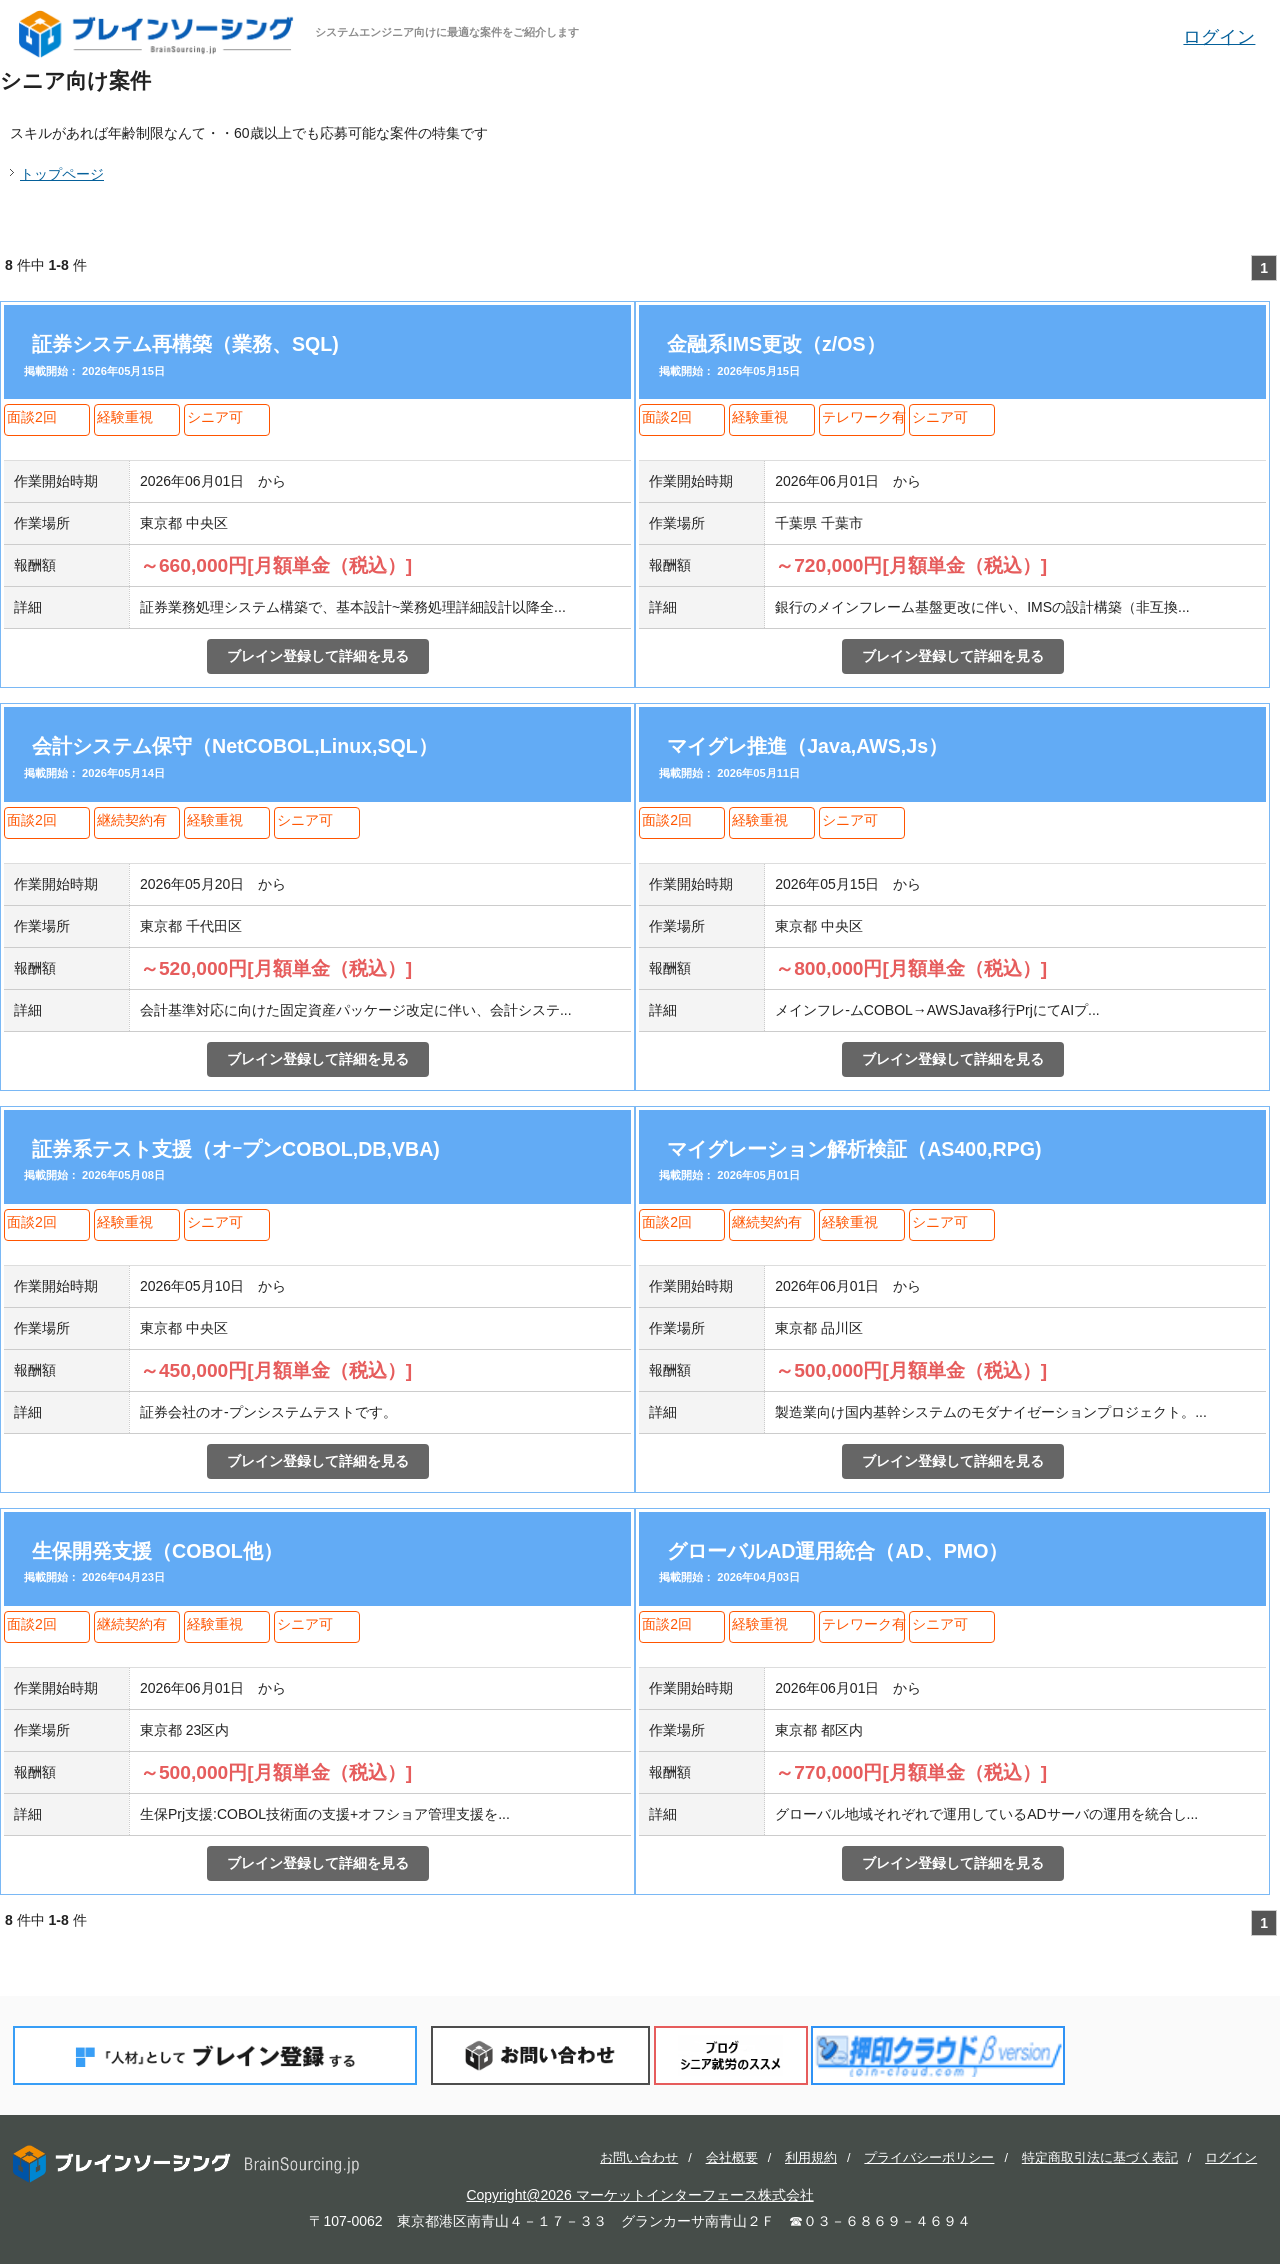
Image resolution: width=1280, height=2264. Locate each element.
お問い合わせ (540, 2055)
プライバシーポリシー (929, 2158)
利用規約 (811, 2158)
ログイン (1219, 37)
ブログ (731, 2055)
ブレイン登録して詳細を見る (318, 656)
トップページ (62, 174)
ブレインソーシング (158, 34)
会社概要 (732, 2158)
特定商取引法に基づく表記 (1100, 2158)
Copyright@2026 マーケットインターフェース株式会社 (639, 2195)
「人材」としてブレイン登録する (215, 2055)
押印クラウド (938, 2055)
